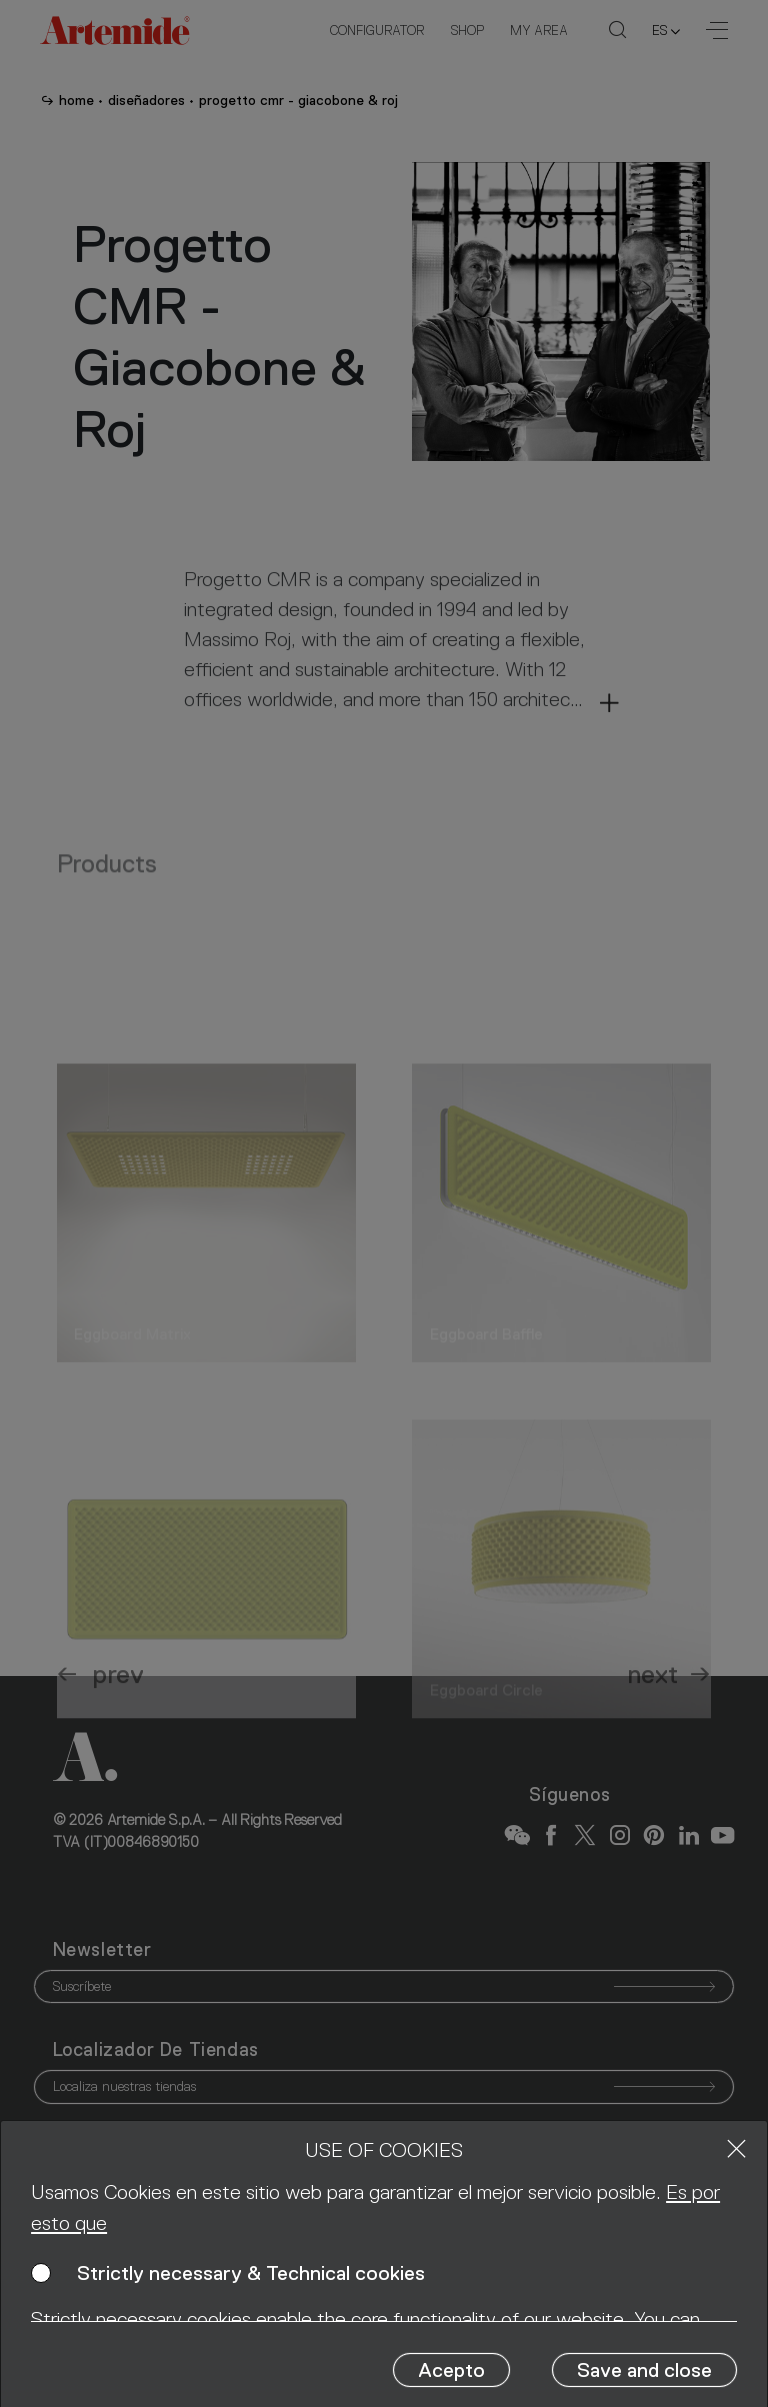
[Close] (736, 2148)
